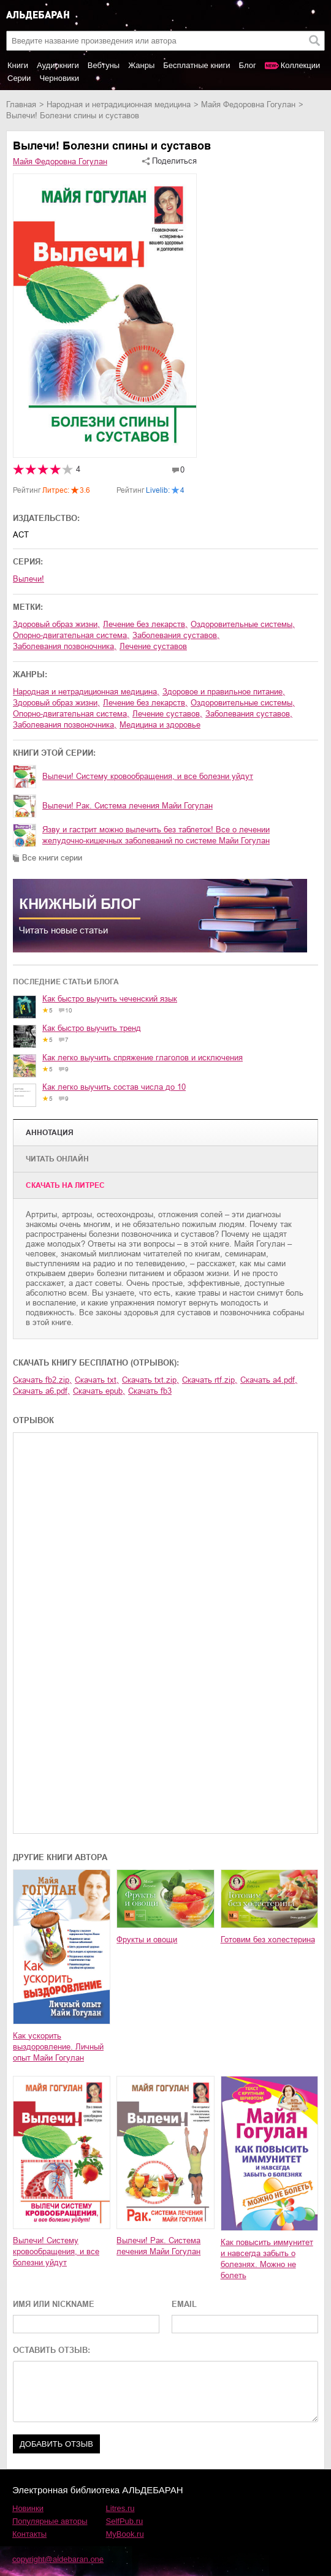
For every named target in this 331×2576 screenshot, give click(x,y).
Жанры (141, 65)
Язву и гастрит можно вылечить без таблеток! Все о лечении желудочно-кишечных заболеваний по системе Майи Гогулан (156, 835)
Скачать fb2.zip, (42, 1380)
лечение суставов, (167, 713)
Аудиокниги (58, 65)
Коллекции (301, 65)
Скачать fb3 (150, 1391)
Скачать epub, (99, 1391)
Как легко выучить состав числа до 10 (114, 1087)
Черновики (59, 78)
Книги (17, 65)
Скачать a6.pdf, (41, 1391)
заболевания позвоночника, (64, 646)
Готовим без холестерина (268, 1939)
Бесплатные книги (196, 65)
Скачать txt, (97, 1380)
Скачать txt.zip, (150, 1380)
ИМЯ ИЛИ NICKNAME (53, 2304)
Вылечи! (28, 578)
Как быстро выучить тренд (91, 1028)
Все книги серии (52, 857)
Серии (19, 78)
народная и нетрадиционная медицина (119, 104)
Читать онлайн (57, 1159)
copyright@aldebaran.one (58, 2559)
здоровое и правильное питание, (223, 691)
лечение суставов (153, 646)
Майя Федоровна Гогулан (248, 104)
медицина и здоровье (160, 724)
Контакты (29, 2534)
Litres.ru (120, 2508)
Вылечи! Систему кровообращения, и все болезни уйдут (147, 776)
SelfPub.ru (124, 2521)
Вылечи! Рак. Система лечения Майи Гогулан (127, 805)
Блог (247, 65)
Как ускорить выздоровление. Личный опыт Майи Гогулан (58, 2046)
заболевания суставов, (175, 635)
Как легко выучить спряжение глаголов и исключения (142, 1057)
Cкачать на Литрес (65, 1185)
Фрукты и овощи (146, 1939)
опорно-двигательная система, (71, 635)
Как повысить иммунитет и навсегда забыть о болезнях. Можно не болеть (267, 2259)
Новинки (28, 2508)
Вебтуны (104, 65)
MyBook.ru (125, 2534)
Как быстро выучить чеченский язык (109, 998)
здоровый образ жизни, (56, 624)
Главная (21, 104)
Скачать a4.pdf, (268, 1380)
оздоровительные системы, (243, 624)
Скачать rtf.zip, (209, 1380)
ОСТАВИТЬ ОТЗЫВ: (51, 2350)
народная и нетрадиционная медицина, (86, 691)
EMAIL (184, 2304)
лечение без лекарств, (145, 624)
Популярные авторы (50, 2521)
